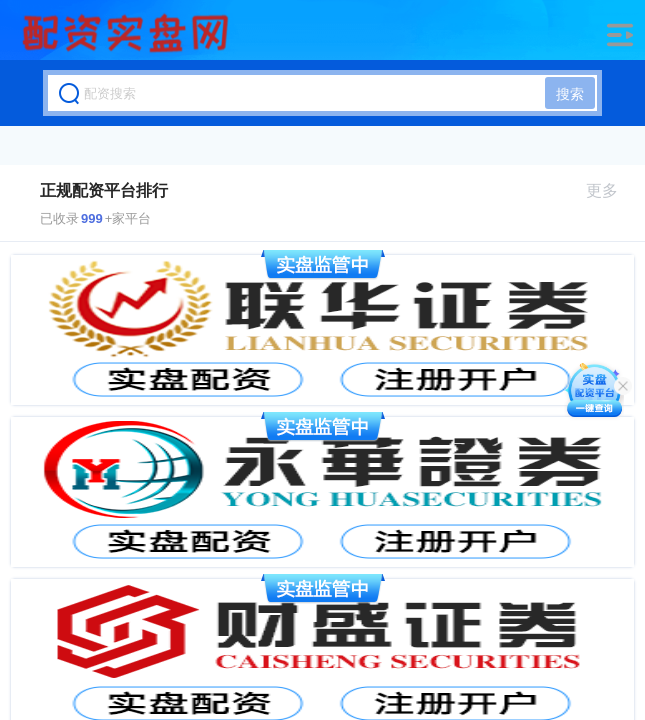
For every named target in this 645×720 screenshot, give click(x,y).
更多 (610, 190)
